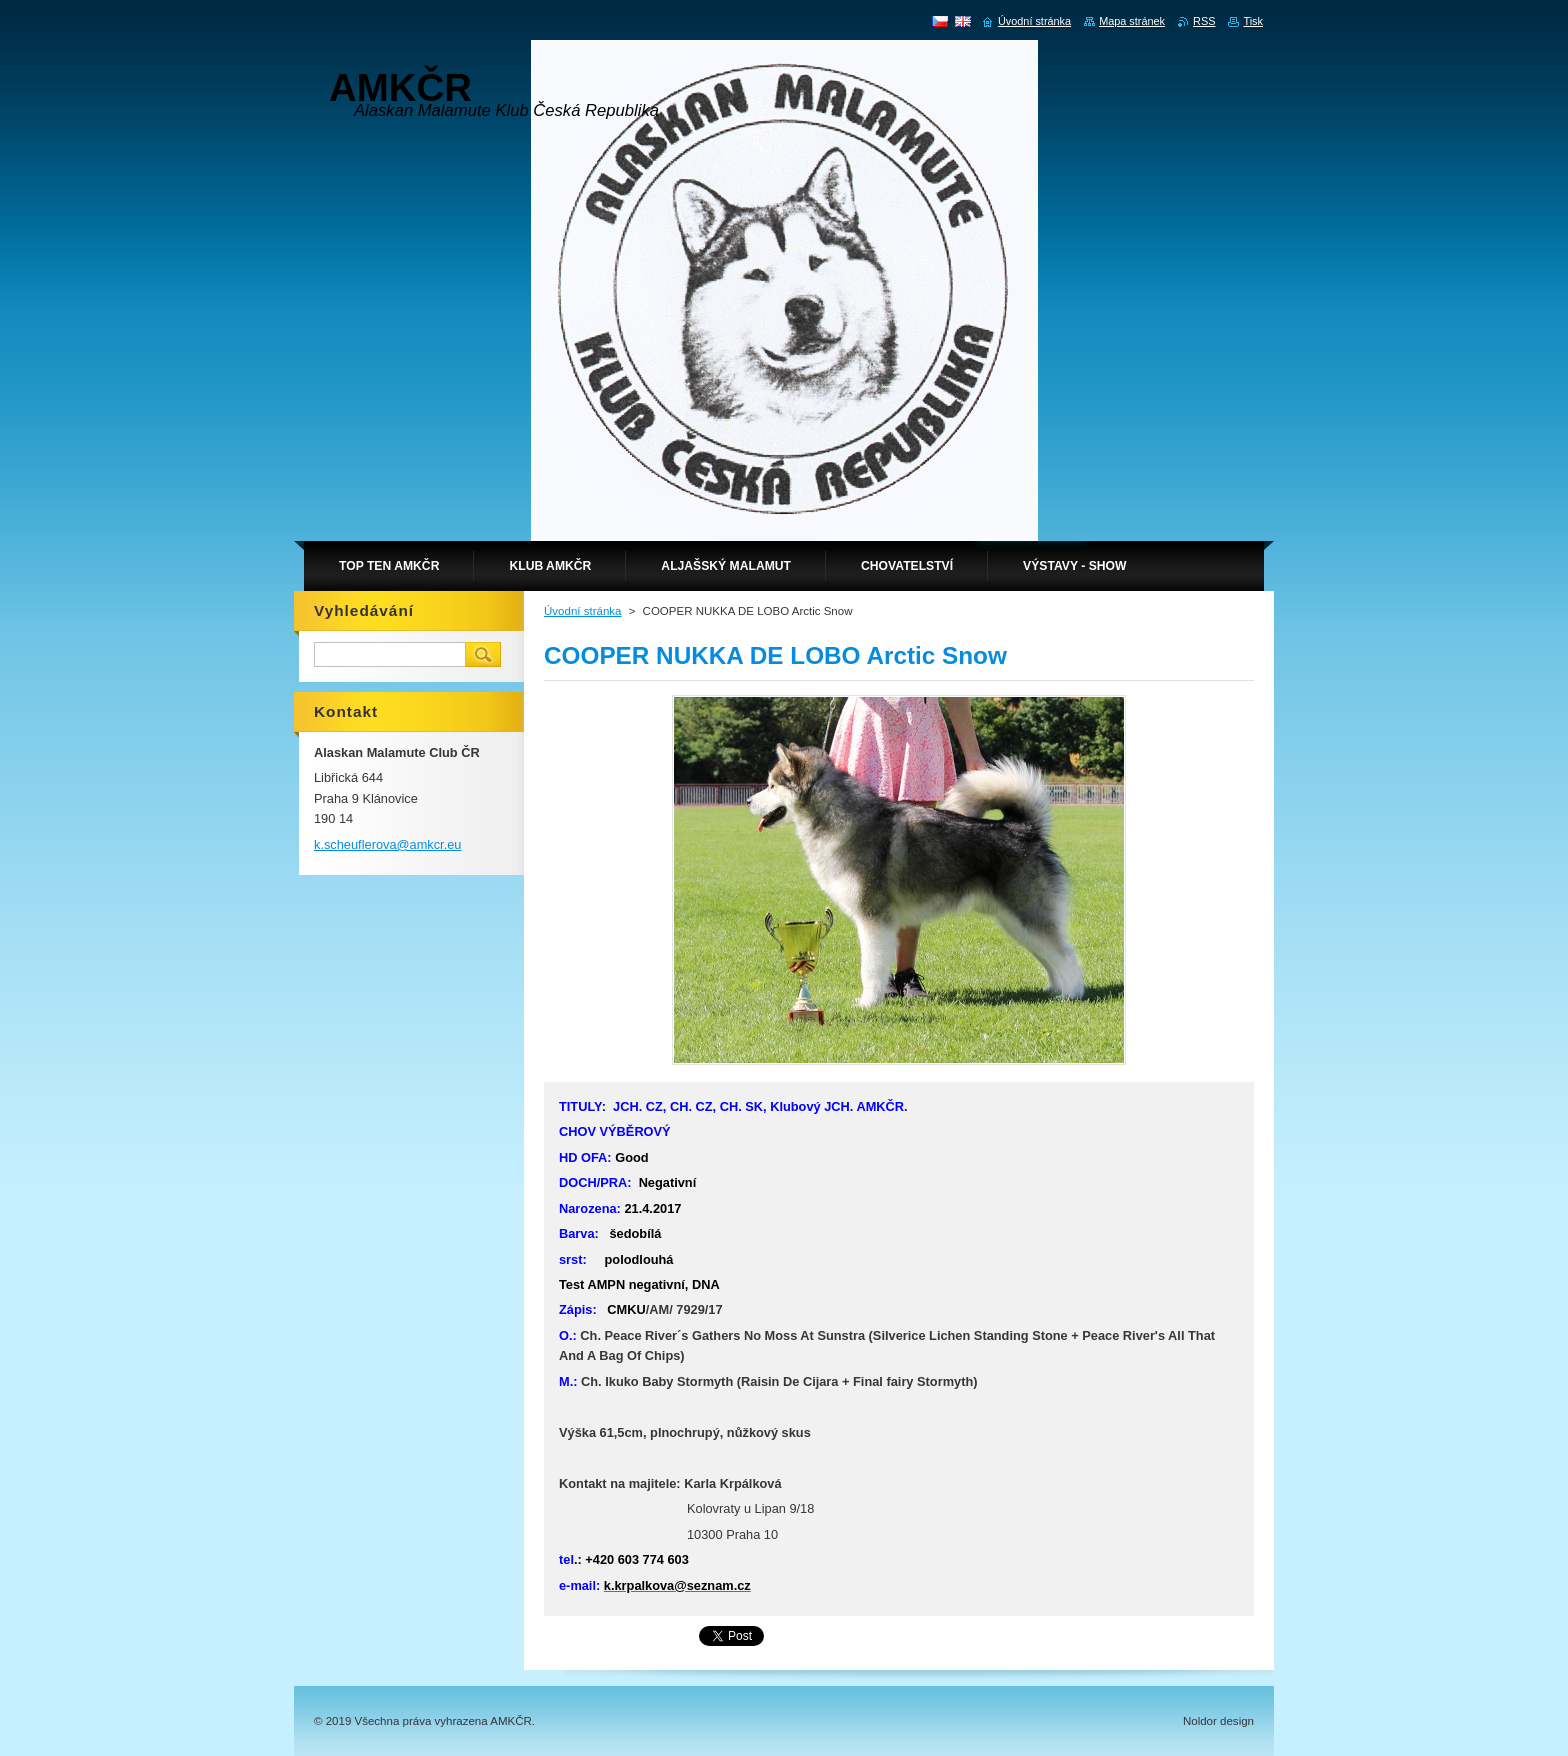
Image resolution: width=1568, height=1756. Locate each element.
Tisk (1253, 21)
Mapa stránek (1132, 21)
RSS (1204, 21)
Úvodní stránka (582, 611)
